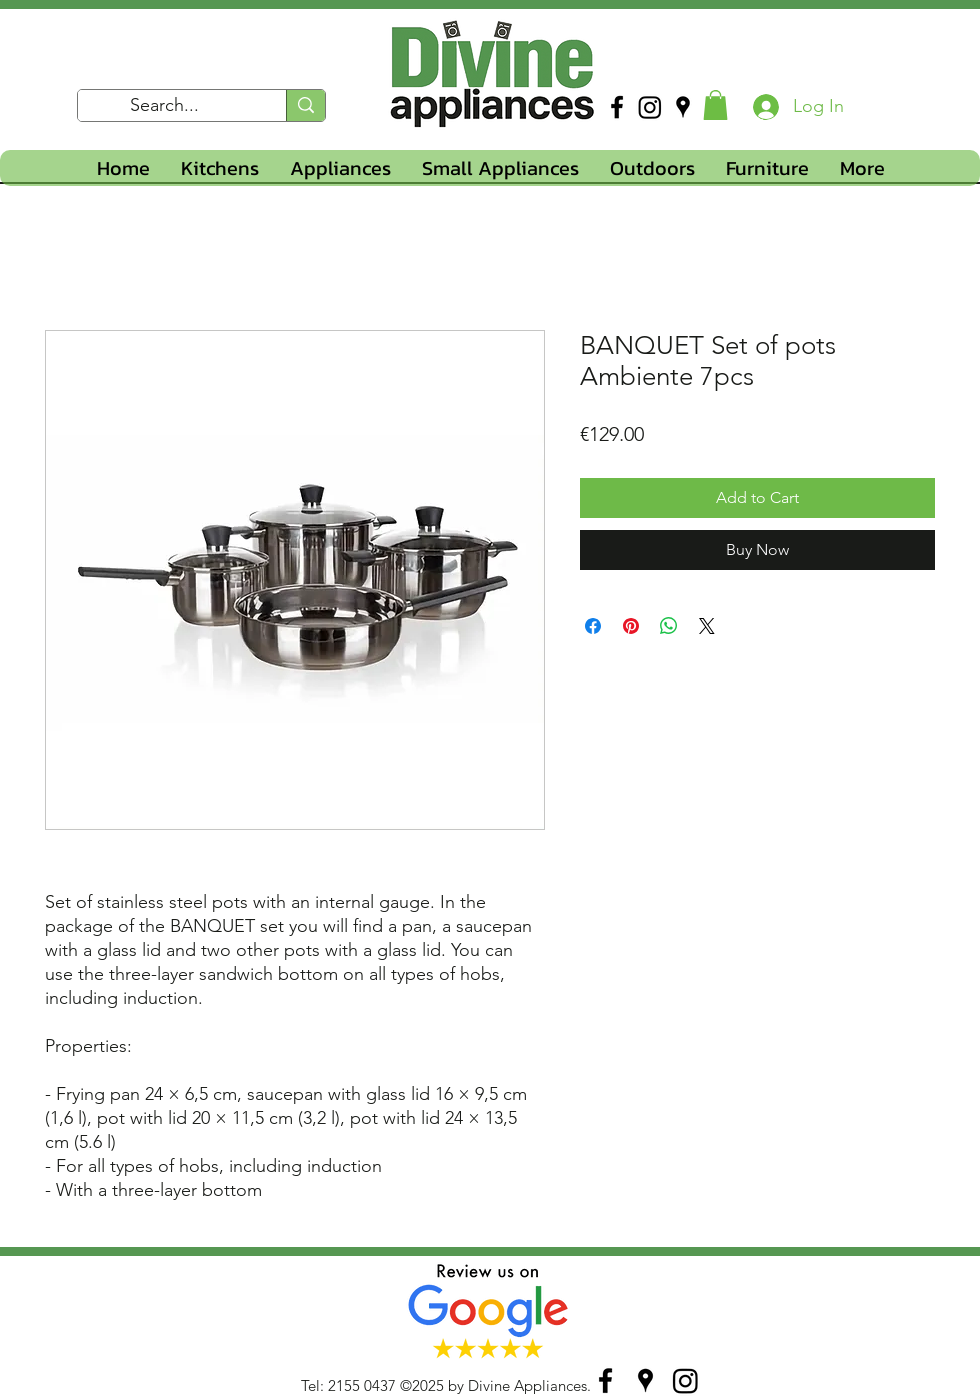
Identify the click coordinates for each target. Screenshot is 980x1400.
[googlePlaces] (683, 107)
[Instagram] (650, 107)
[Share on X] (707, 626)
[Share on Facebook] (593, 626)
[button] (715, 105)
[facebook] (617, 107)
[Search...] (165, 106)
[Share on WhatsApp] (669, 626)
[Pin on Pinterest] (631, 626)
